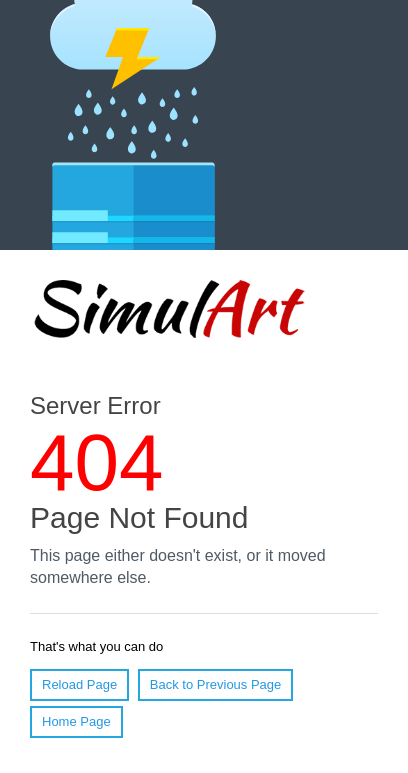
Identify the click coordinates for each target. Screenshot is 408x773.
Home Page (76, 721)
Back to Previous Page (216, 684)
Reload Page (79, 684)
